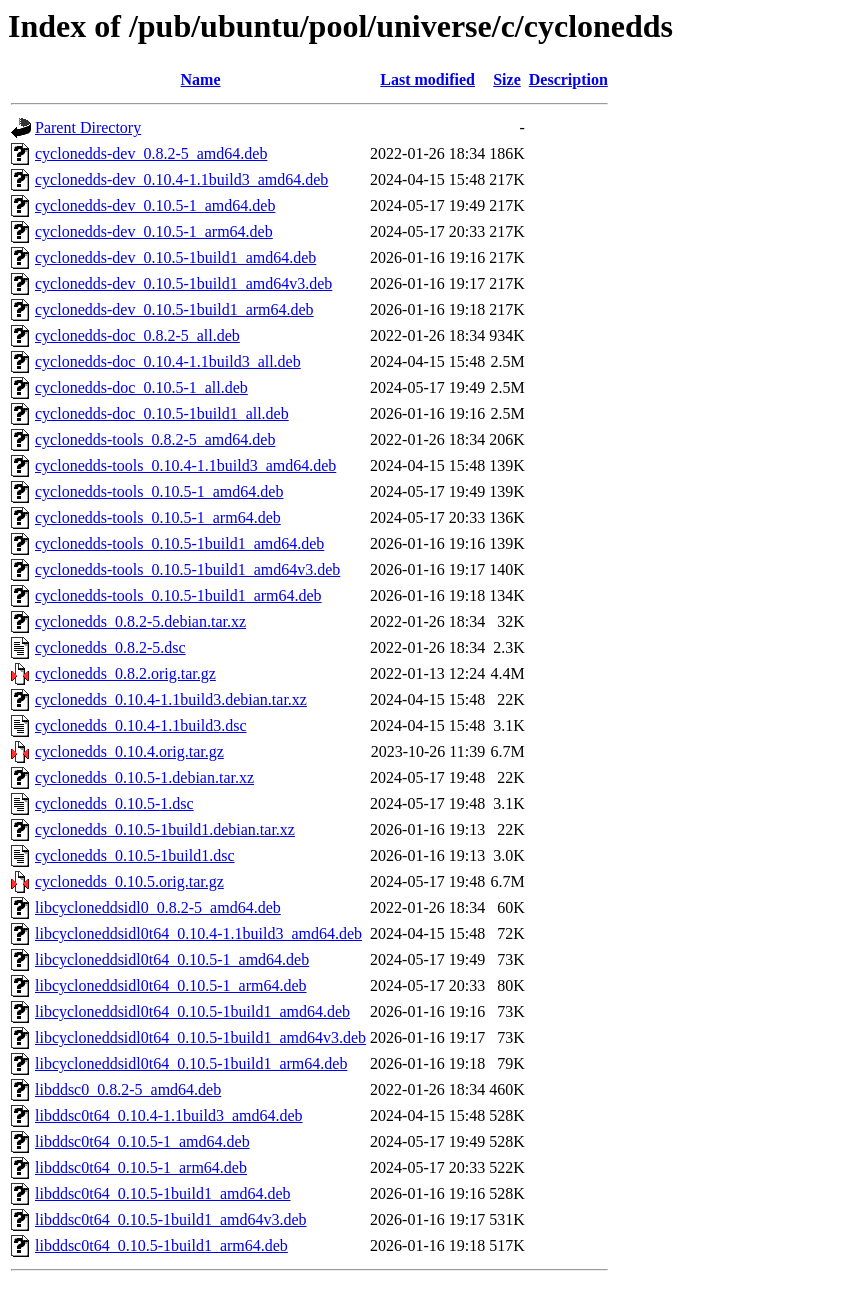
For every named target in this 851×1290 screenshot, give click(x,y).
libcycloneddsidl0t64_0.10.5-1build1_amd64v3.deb (200, 1037)
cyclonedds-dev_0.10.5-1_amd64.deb (155, 205)
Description (568, 79)
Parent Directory (88, 127)
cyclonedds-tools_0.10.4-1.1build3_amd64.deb (185, 465)
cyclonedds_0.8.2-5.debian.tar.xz (140, 621)
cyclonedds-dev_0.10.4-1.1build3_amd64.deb (181, 179)
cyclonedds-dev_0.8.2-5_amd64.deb (151, 153)
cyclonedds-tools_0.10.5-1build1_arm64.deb (178, 595)
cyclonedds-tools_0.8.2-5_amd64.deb (155, 439)
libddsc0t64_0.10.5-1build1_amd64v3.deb (171, 1219)
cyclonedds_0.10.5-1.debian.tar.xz (144, 777)
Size (507, 79)
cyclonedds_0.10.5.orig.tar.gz (129, 881)
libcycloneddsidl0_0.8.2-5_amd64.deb (158, 907)
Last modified (427, 79)
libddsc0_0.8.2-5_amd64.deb (128, 1089)
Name (201, 79)
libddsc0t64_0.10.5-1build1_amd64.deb (163, 1193)
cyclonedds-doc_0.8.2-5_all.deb (137, 335)
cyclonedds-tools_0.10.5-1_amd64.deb (159, 491)
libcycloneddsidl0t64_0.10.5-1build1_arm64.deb (191, 1063)
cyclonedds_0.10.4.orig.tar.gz (129, 751)
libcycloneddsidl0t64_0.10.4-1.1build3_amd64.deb (198, 933)
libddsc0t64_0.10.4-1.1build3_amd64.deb (169, 1115)
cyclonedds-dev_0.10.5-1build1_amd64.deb (175, 257)
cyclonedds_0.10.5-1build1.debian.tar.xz (165, 829)
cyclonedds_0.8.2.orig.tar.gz (125, 673)
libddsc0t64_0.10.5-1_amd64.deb (142, 1141)
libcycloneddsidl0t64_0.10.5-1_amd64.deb (172, 959)
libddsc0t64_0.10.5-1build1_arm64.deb (161, 1245)
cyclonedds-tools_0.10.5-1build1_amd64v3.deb (187, 569)
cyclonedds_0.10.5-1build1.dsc (135, 855)
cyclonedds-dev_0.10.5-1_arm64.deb (154, 231)
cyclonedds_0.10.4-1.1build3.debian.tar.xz (171, 699)
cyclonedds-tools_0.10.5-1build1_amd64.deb (179, 543)
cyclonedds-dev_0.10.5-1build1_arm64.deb (174, 309)
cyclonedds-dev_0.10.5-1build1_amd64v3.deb (183, 283)
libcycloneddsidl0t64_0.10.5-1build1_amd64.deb (192, 1011)
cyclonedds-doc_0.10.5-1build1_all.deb (162, 413)
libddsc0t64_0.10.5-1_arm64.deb (141, 1167)
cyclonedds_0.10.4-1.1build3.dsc (141, 725)
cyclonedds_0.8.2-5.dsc (110, 647)
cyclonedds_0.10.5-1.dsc (114, 803)
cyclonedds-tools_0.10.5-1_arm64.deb (158, 517)
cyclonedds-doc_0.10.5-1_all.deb (141, 387)
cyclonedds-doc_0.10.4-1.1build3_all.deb (168, 361)
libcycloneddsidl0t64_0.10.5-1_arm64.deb (171, 985)
